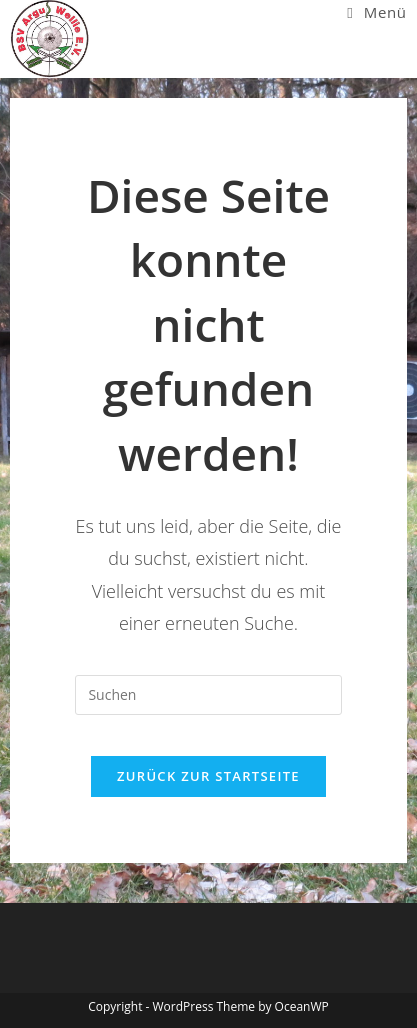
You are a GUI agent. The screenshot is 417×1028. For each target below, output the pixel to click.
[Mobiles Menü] (376, 12)
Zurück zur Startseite (208, 776)
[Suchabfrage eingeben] (208, 695)
